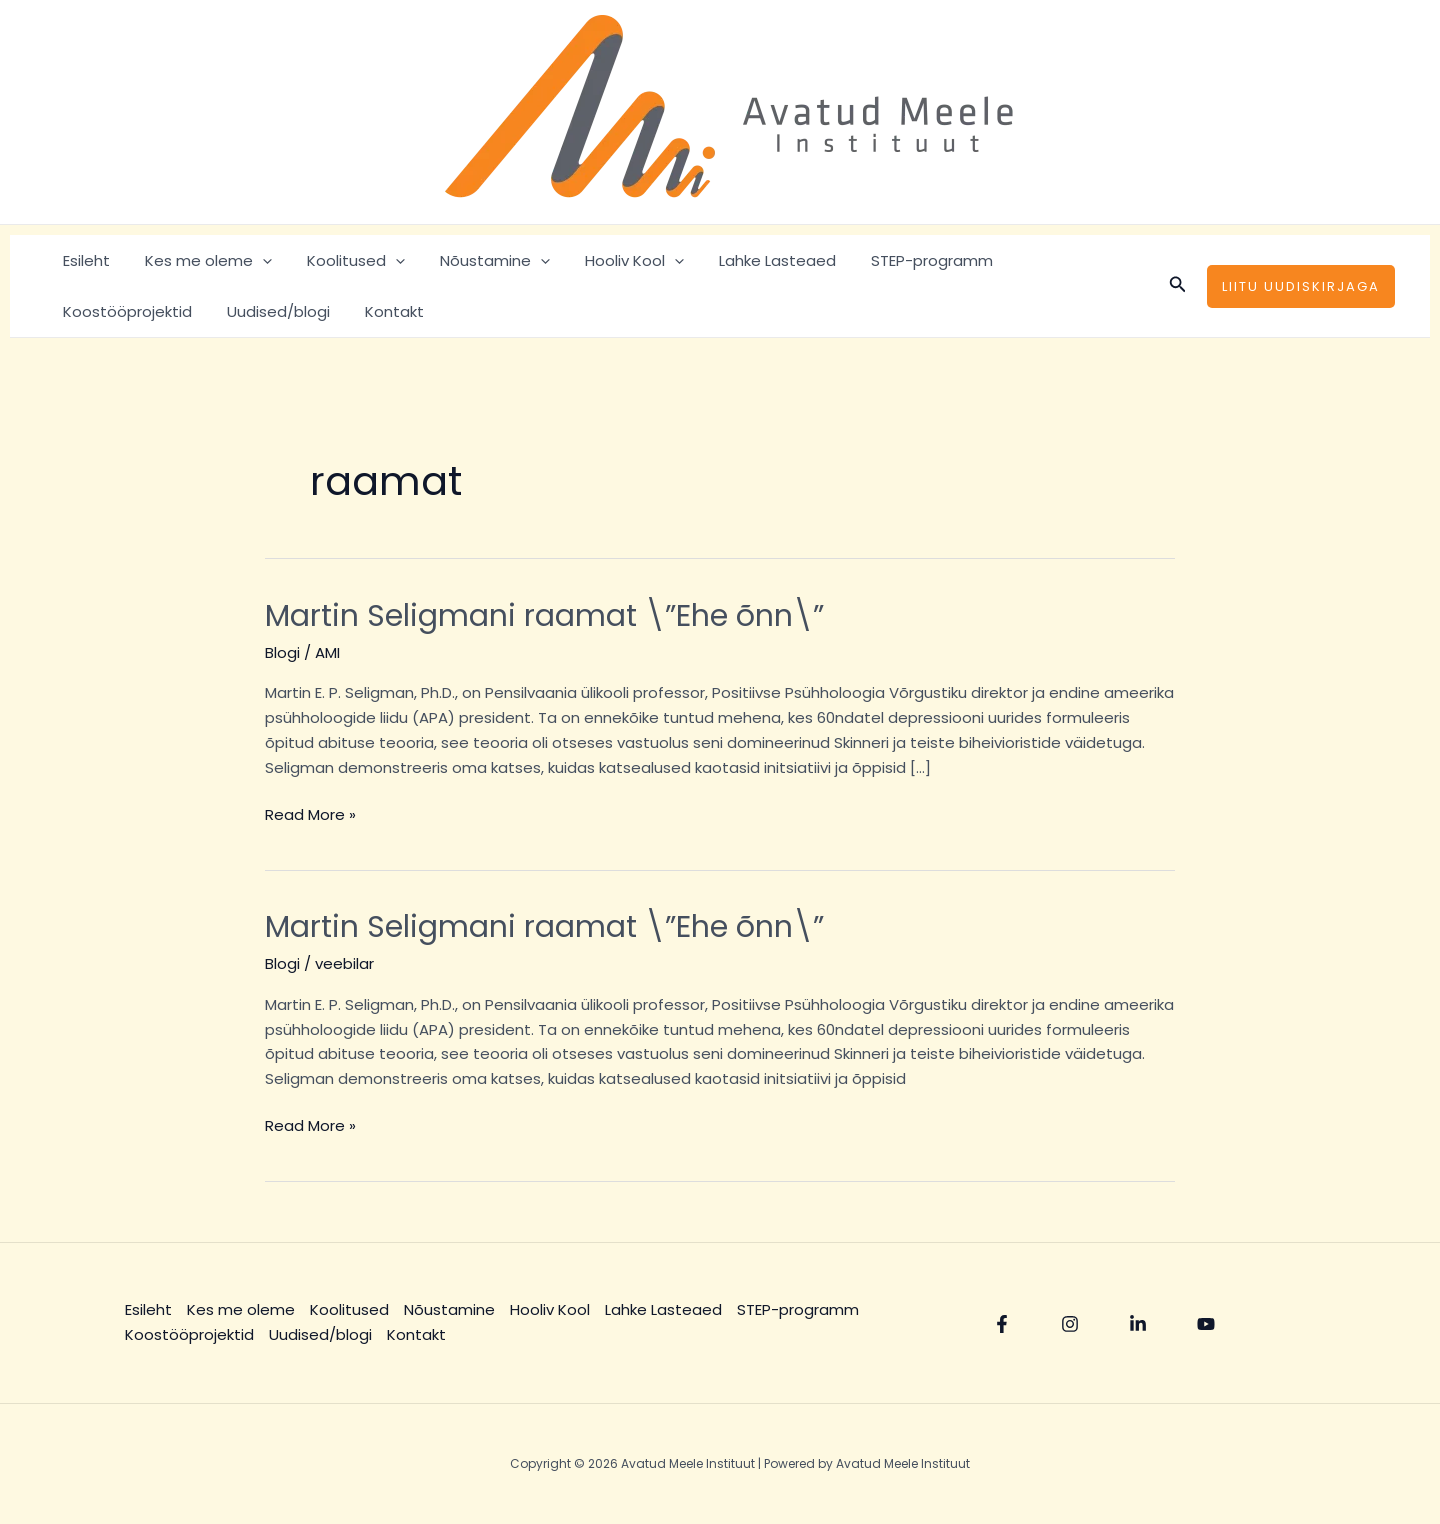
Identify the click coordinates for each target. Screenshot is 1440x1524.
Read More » (310, 814)
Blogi (282, 652)
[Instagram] (1070, 1324)
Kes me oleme (200, 260)
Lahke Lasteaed (749, 260)
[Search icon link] (1178, 286)
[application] (254, 260)
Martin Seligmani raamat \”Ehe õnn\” (544, 616)
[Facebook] (1002, 1324)
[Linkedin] (1138, 1324)
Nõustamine (477, 260)
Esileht (83, 260)
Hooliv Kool (611, 260)
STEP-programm (899, 260)
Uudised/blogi (111, 311)
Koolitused (343, 260)
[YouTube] (1206, 1324)
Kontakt (222, 311)
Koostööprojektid (1054, 260)
